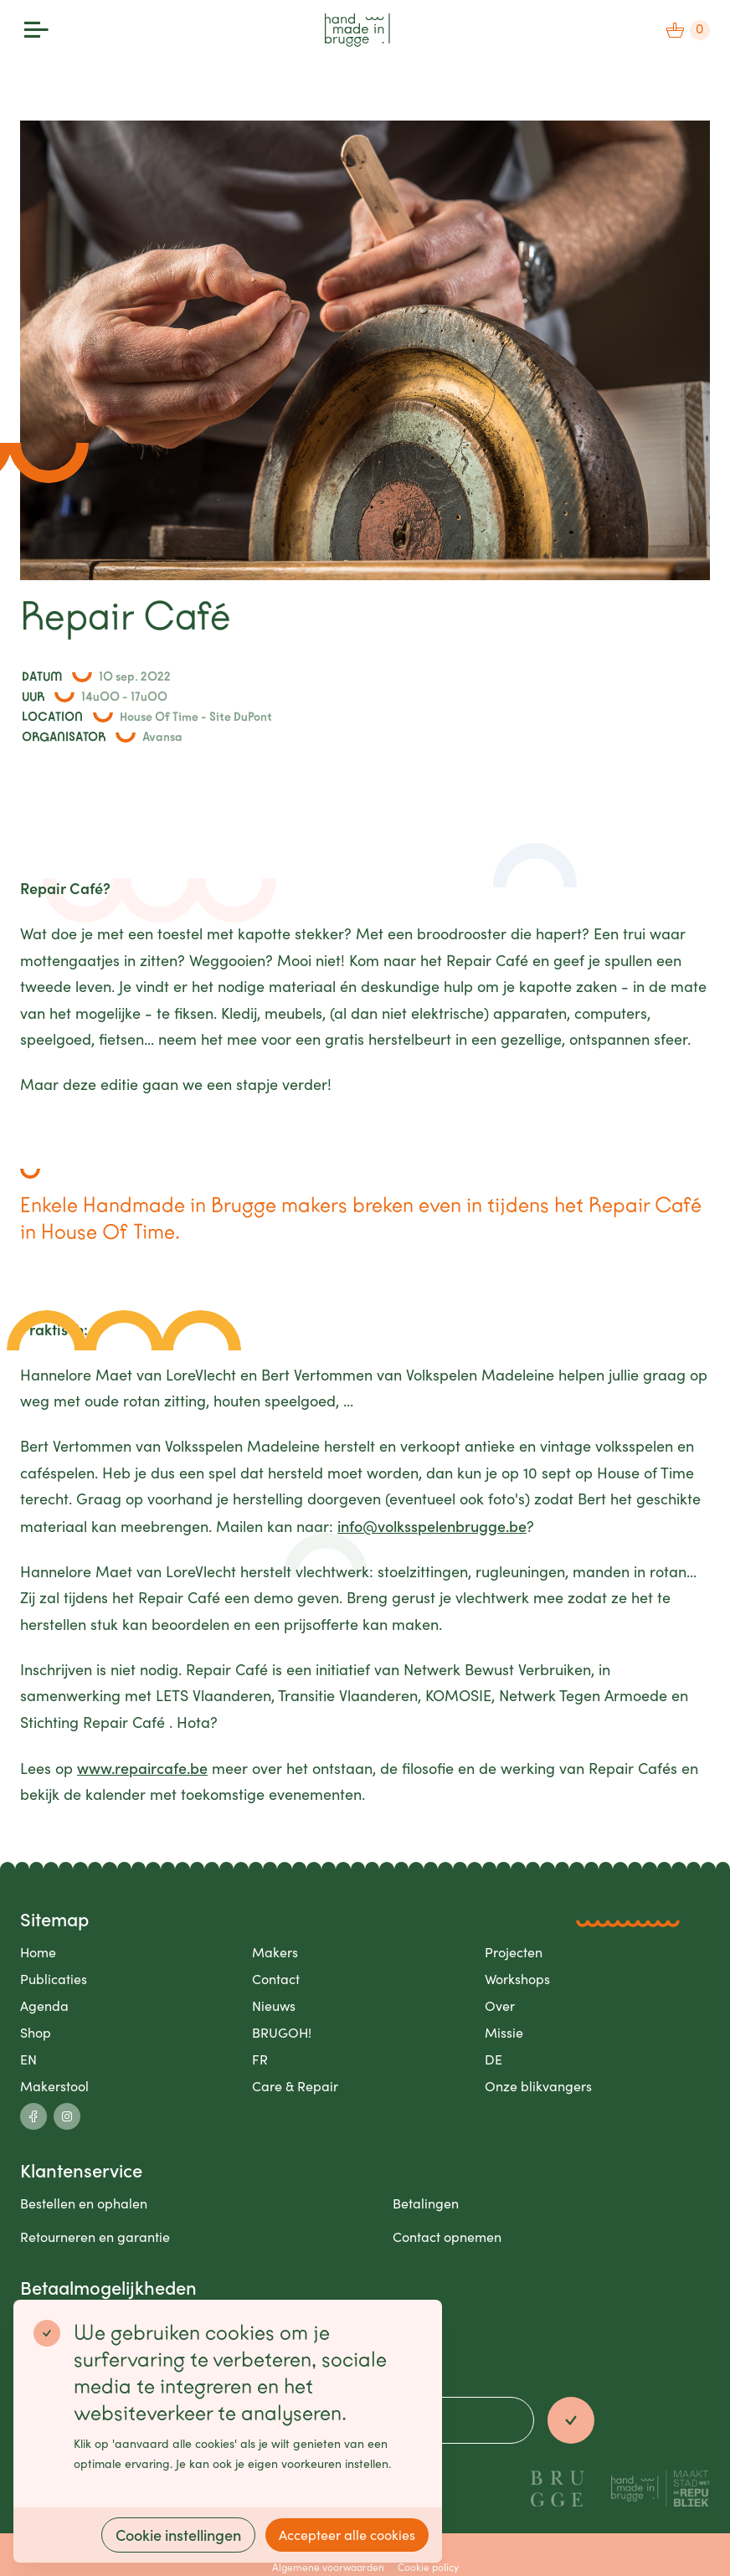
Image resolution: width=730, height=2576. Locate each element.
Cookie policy (428, 2566)
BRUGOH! (281, 2032)
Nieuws (274, 2005)
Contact (276, 1978)
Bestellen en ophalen (83, 2203)
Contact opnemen (447, 2236)
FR (260, 2059)
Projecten (513, 1952)
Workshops (517, 1978)
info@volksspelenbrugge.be (432, 1525)
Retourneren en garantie (95, 2236)
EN (28, 2059)
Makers (275, 1952)
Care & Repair (295, 2086)
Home (38, 1952)
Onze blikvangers (538, 2086)
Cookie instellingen (178, 2534)
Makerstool (54, 2086)
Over (500, 2005)
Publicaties (53, 1978)
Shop (35, 2032)
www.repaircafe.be (142, 1767)
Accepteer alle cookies (347, 2534)
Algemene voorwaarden (328, 2566)
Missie (504, 2032)
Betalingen (426, 2203)
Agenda (44, 2005)
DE (493, 2059)
